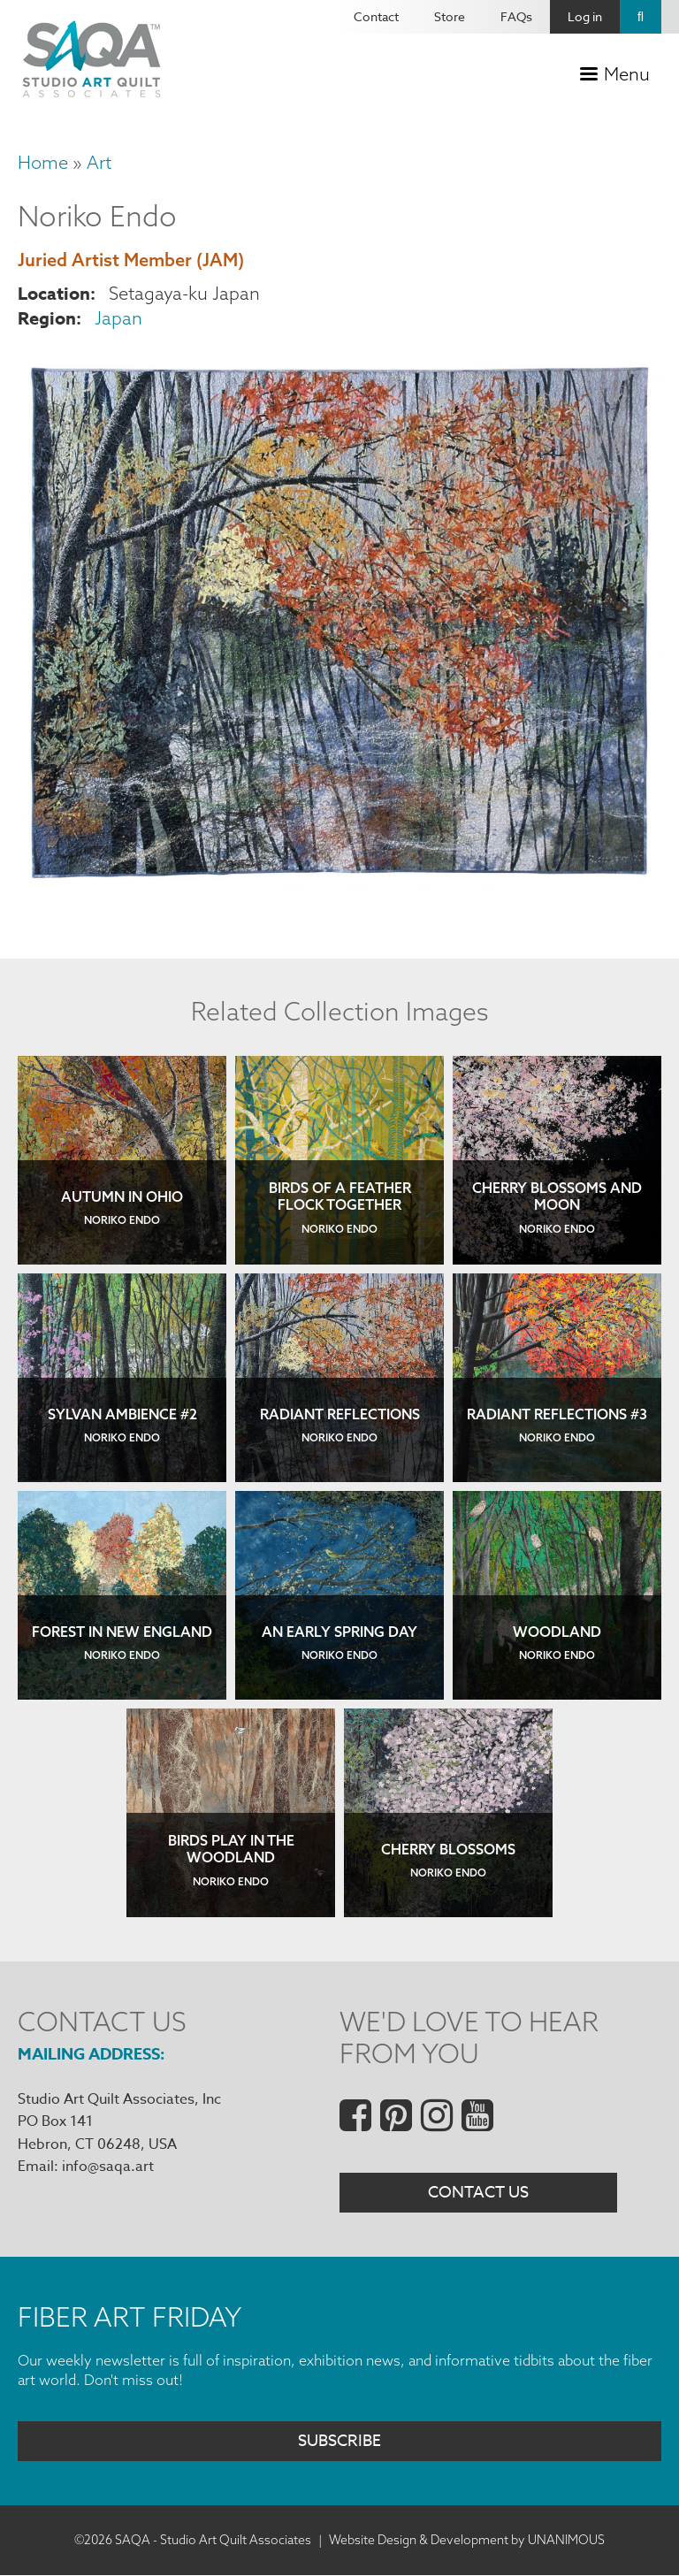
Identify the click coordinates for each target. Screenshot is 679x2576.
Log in (585, 16)
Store (449, 16)
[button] (339, 885)
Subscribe (339, 2441)
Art (99, 162)
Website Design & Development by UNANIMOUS (467, 2540)
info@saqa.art (108, 2166)
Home (43, 162)
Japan (118, 318)
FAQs (516, 16)
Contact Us (478, 2193)
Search (640, 17)
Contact (376, 16)
